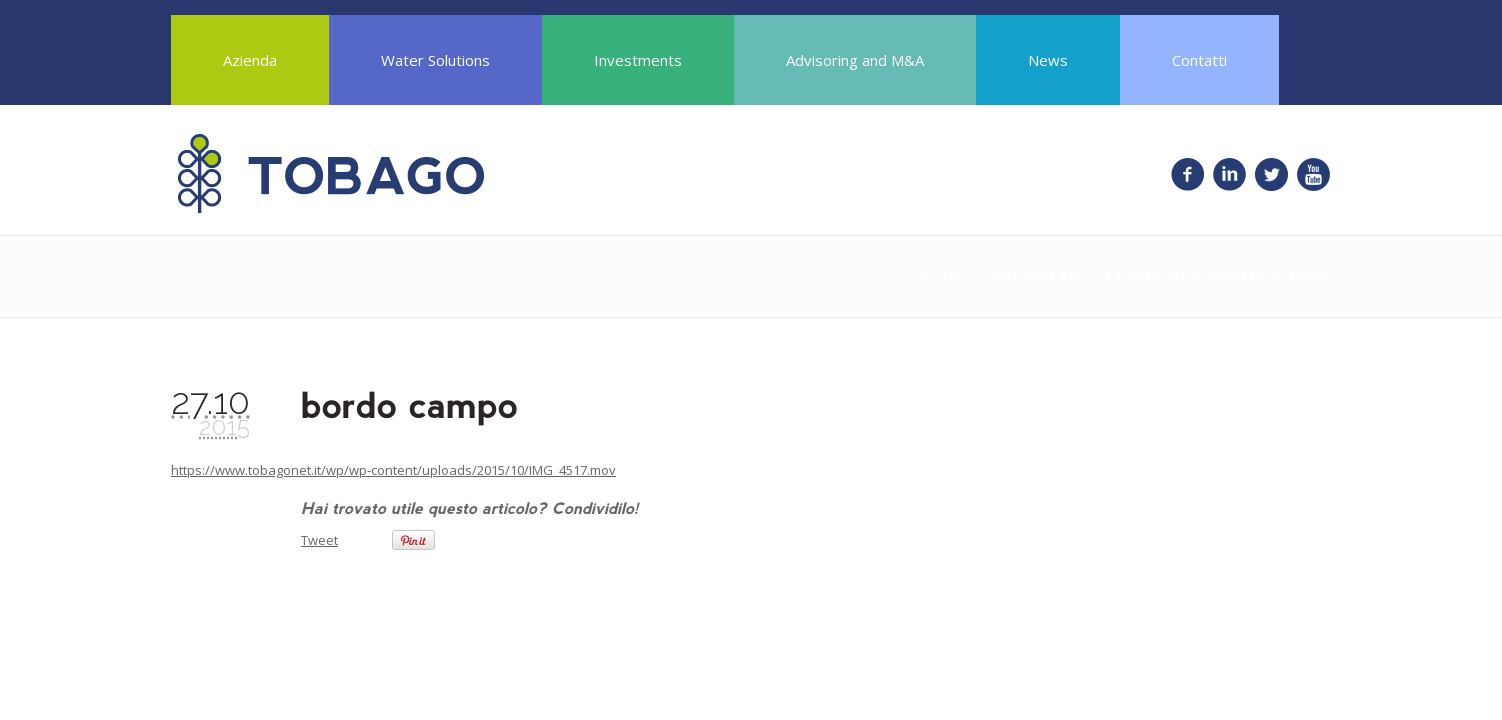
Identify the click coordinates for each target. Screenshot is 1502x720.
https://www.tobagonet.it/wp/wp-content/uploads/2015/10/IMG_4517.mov (393, 470)
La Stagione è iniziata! (1173, 276)
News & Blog (1058, 276)
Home (992, 276)
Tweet (319, 540)
